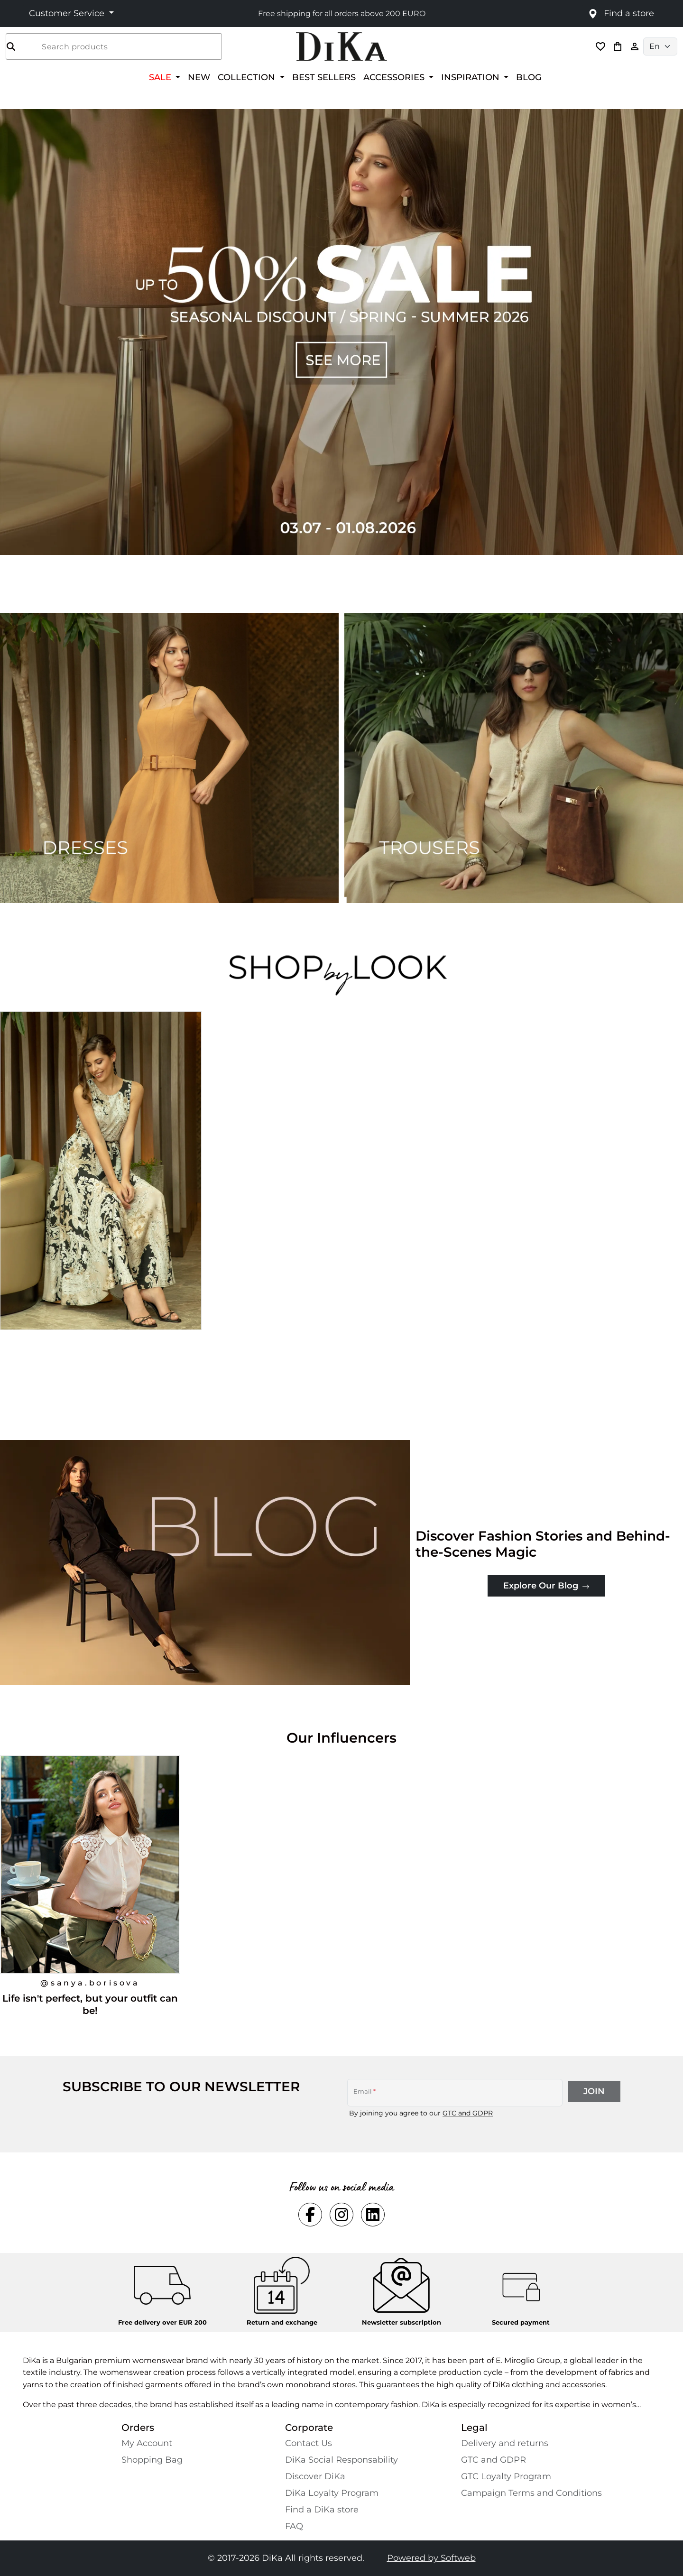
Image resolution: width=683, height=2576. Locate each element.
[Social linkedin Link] (373, 2214)
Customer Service (68, 13)
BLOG (529, 77)
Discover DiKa (315, 2476)
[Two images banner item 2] (513, 758)
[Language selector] (660, 46)
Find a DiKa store (322, 2509)
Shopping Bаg (152, 2460)
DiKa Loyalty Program (331, 2493)
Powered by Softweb (431, 2558)
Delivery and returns (504, 2443)
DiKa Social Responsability (341, 2460)
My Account (146, 2443)
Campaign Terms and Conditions (531, 2493)
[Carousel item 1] (341, 331)
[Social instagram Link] (341, 2214)
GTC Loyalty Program (506, 2476)
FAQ (294, 2526)
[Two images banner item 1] (169, 758)
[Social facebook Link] (310, 2214)
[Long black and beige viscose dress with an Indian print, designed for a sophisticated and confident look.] (102, 1189)
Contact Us (308, 2443)
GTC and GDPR (468, 2113)
